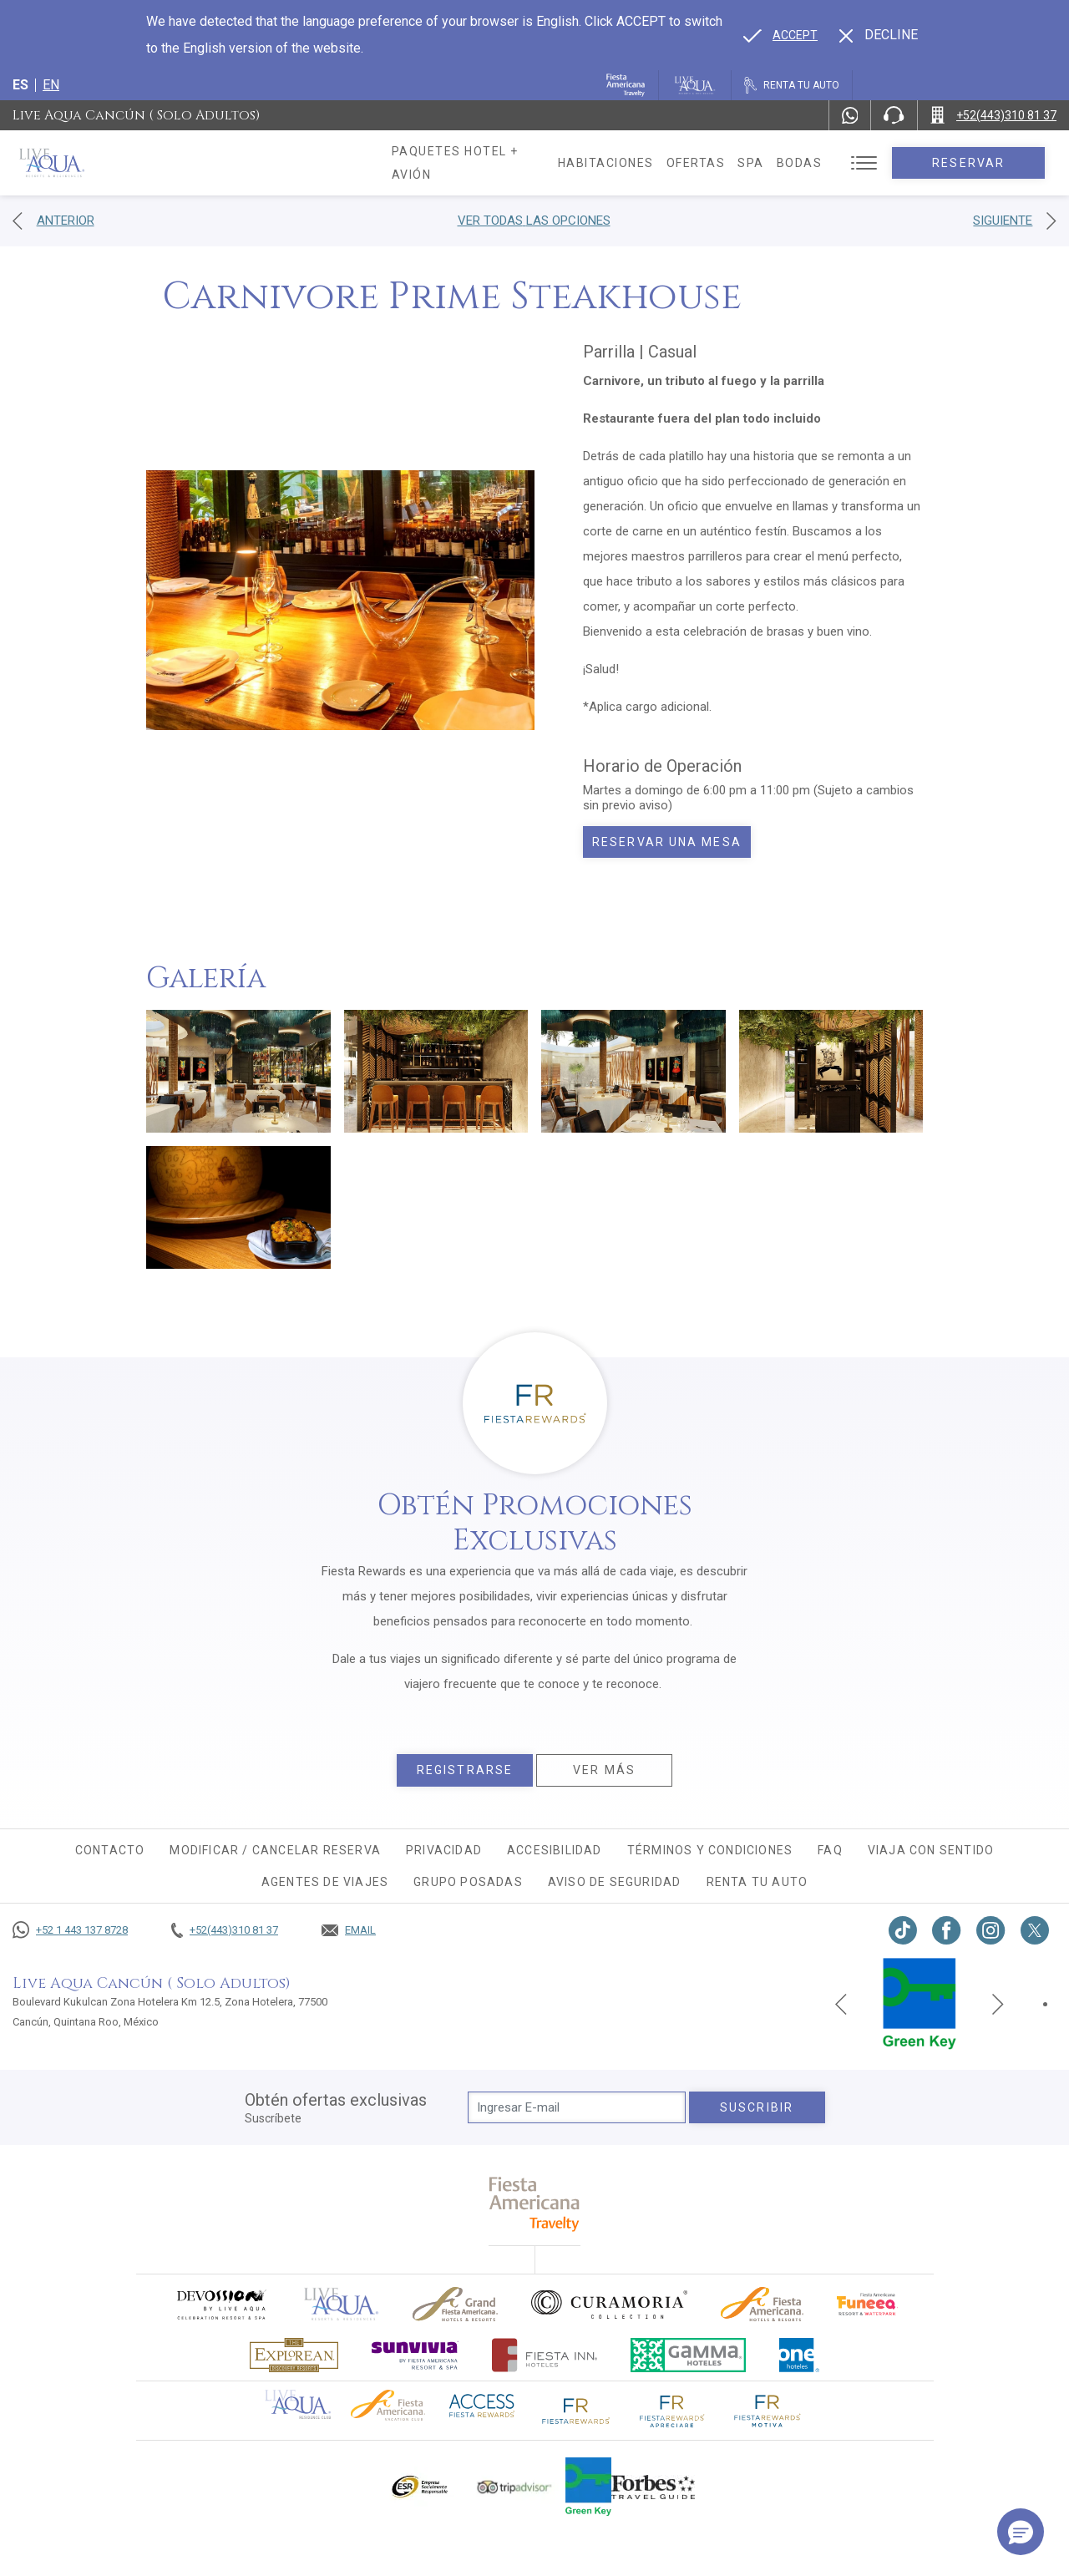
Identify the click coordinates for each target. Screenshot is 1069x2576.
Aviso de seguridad (614, 1882)
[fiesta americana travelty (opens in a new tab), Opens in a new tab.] (535, 2204)
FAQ (830, 1850)
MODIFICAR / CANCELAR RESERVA (275, 1850)
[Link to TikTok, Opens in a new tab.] (903, 1930)
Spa (767, 163)
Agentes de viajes (324, 1882)
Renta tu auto (757, 1882)
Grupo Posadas (468, 1882)
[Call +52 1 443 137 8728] (70, 1930)
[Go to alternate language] (780, 35)
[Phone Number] (893, 115)
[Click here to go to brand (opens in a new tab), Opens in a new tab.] (220, 2304)
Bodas (816, 163)
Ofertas (712, 163)
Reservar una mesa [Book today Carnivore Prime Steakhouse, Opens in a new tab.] (667, 842)
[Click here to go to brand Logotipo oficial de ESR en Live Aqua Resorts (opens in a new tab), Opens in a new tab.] (419, 2487)
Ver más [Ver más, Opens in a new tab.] (604, 1770)
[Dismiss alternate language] (878, 35)
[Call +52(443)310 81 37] (993, 115)
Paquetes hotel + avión (477, 168)
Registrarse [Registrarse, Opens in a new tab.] (465, 1770)
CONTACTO (110, 1850)
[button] (1020, 2531)
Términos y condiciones (710, 1850)
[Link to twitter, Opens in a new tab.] (1035, 1930)
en (51, 85)
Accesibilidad (554, 1850)
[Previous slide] (841, 2004)
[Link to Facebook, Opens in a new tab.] (946, 1930)
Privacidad (444, 1850)
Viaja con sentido (931, 1850)
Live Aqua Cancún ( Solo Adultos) (136, 115)
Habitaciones (623, 163)
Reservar (976, 163)
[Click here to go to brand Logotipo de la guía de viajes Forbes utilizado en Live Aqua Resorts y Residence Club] (653, 2486)
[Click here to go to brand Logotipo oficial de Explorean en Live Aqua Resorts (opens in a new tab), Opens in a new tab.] (294, 2355)
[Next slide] (998, 2004)
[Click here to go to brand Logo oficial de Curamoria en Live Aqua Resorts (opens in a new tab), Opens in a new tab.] (609, 2304)
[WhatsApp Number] (850, 115)
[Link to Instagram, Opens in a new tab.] (991, 1930)
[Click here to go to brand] (341, 2304)
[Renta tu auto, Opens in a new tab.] (792, 85)
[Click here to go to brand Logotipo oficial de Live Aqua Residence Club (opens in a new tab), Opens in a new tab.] (298, 2403)
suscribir (756, 2107)
